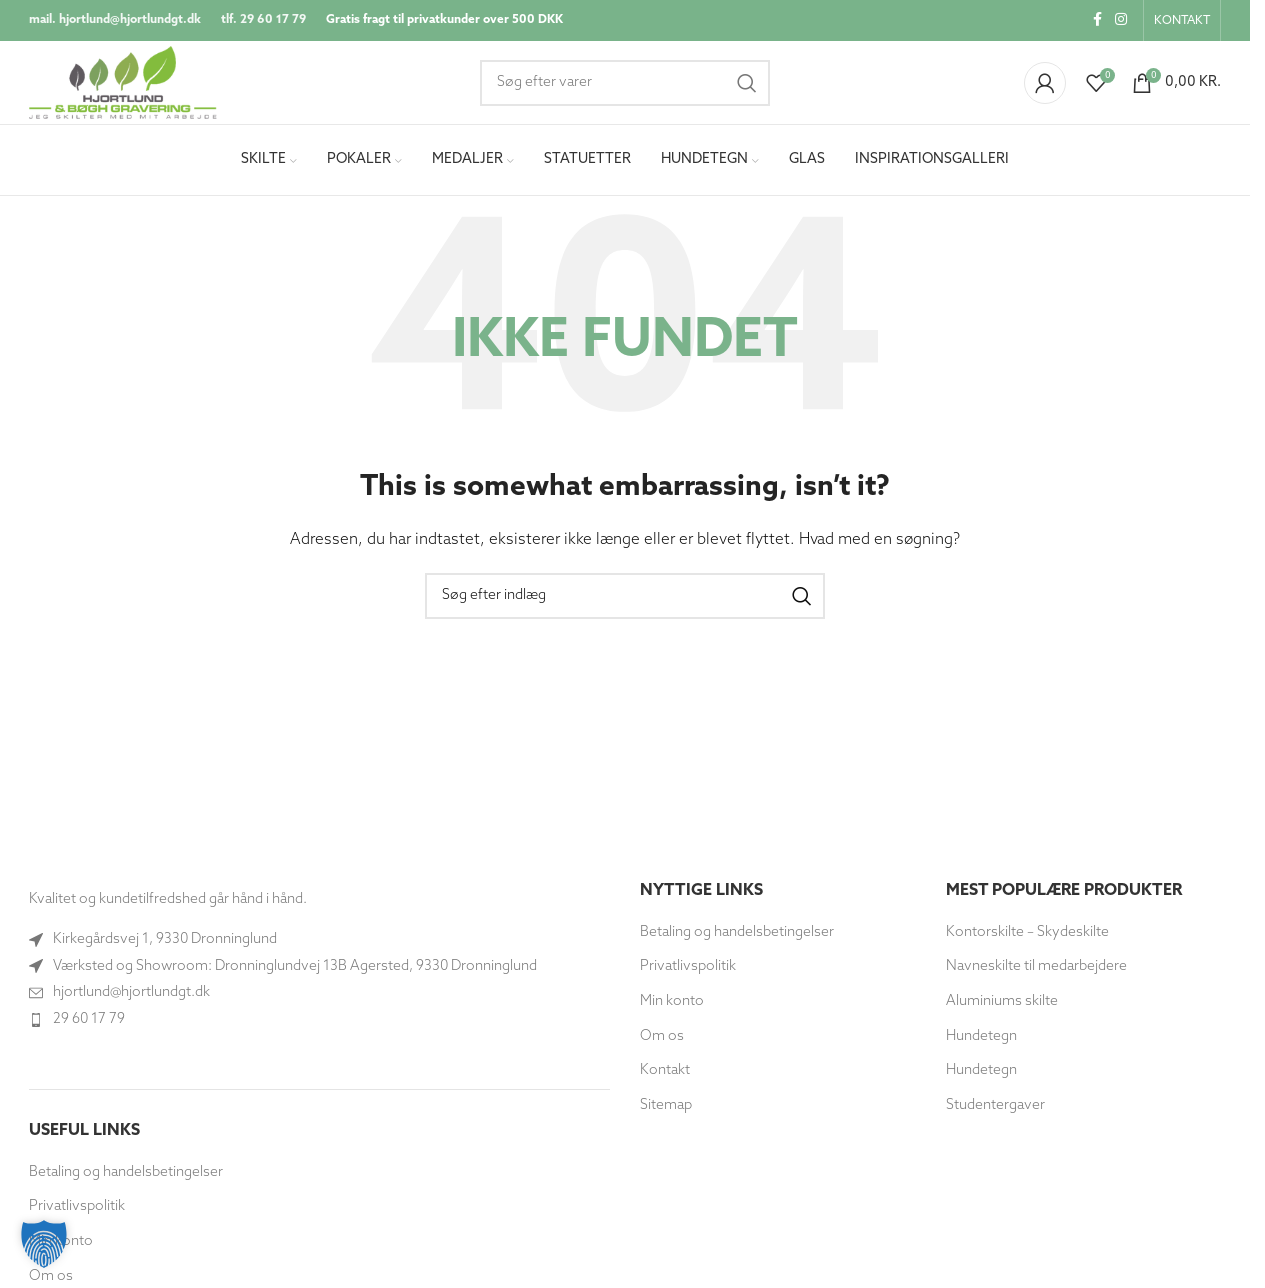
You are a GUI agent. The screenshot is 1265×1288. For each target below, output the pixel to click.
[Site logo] (131, 86)
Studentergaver (995, 1112)
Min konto (672, 1009)
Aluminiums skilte (1002, 1009)
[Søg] (625, 87)
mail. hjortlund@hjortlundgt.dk (115, 21)
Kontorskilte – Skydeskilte (1027, 939)
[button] (44, 1244)
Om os (662, 1043)
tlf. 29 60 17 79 (263, 21)
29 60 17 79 (89, 1026)
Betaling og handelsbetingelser (126, 1179)
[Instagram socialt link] (1121, 21)
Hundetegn (981, 1043)
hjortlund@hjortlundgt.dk (131, 1000)
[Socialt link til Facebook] (1097, 21)
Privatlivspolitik (688, 974)
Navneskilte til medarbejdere (1036, 974)
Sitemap (666, 1112)
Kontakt (665, 1078)
